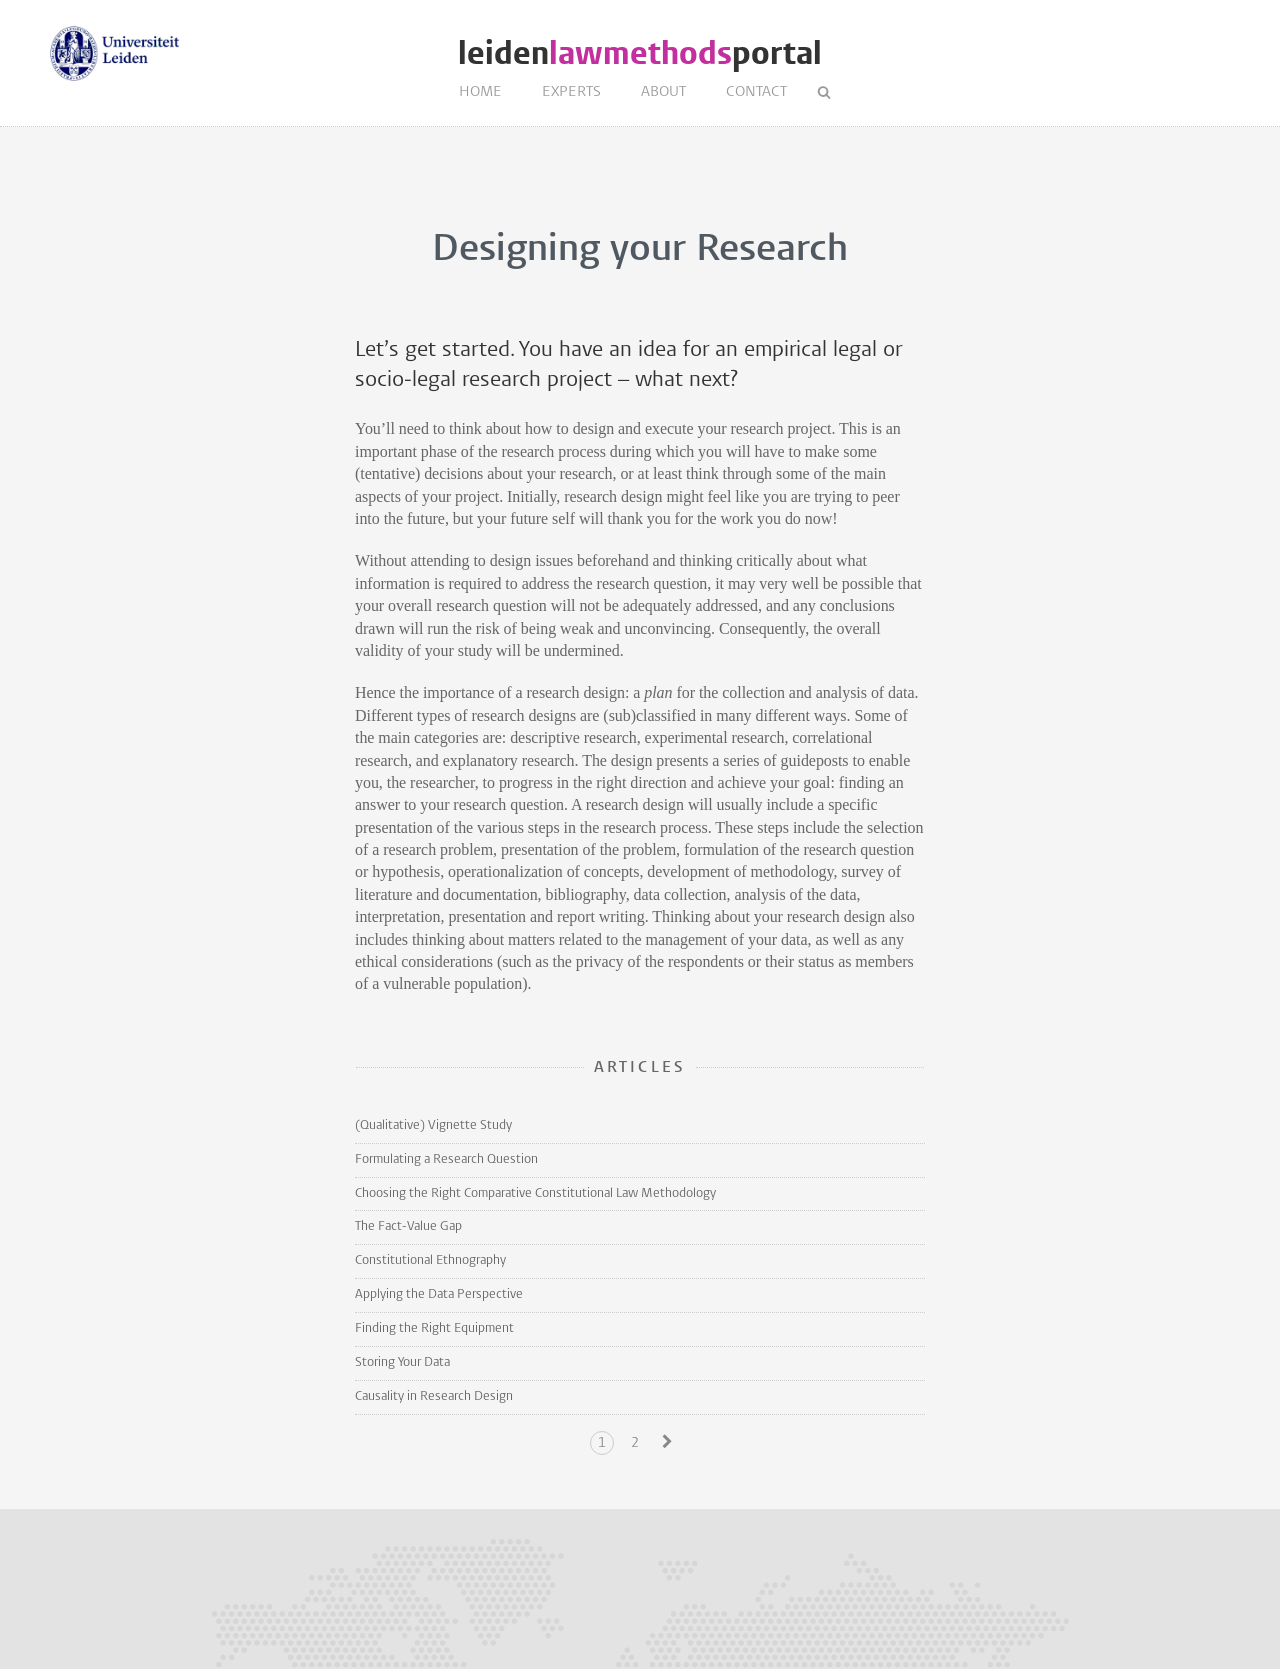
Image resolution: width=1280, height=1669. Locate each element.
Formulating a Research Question (446, 1159)
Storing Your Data (402, 1362)
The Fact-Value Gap (408, 1226)
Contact (756, 92)
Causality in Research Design (434, 1396)
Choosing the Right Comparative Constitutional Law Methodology (535, 1193)
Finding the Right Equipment (434, 1328)
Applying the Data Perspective (439, 1294)
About (663, 92)
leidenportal (640, 53)
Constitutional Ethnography (430, 1260)
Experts (571, 92)
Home (480, 92)
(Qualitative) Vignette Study (433, 1125)
